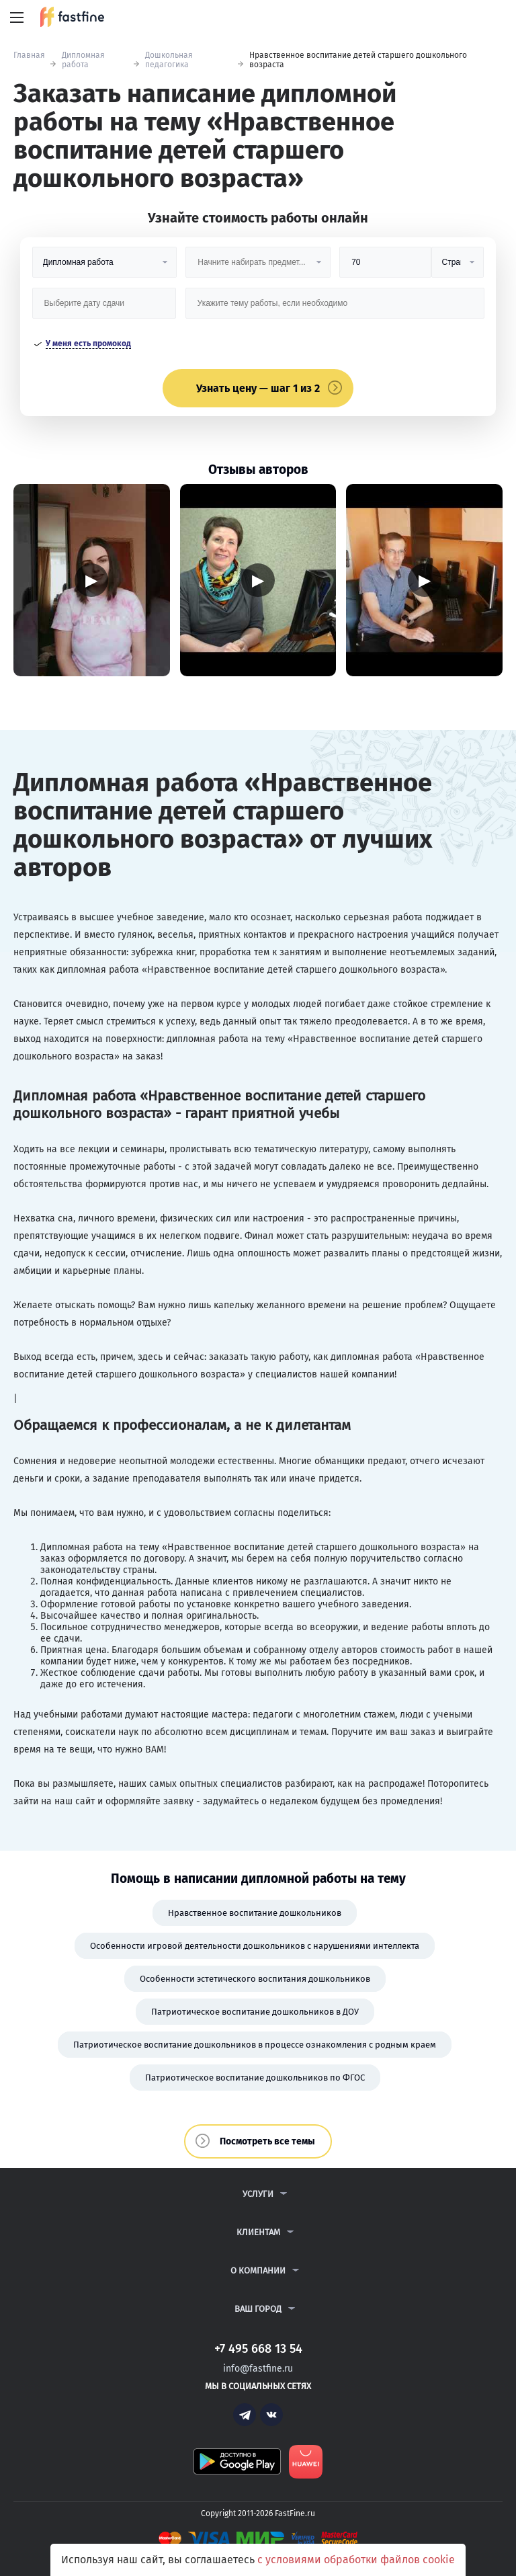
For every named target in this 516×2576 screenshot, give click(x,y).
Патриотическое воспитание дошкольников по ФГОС (255, 2077)
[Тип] (457, 267)
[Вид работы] (104, 267)
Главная (29, 55)
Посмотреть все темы (267, 2141)
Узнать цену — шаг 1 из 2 (258, 388)
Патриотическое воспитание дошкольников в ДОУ (255, 2012)
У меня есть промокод (88, 343)
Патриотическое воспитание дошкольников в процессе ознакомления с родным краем (254, 2045)
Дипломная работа (83, 59)
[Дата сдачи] (104, 308)
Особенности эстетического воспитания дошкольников (255, 1979)
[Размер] (385, 267)
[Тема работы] (334, 308)
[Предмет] (257, 267)
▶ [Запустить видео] (91, 580)
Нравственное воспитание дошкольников (254, 1913)
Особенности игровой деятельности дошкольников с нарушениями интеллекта (254, 1946)
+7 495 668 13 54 (462, 18)
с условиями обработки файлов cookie (356, 2559)
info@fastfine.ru (258, 2368)
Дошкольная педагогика (169, 59)
